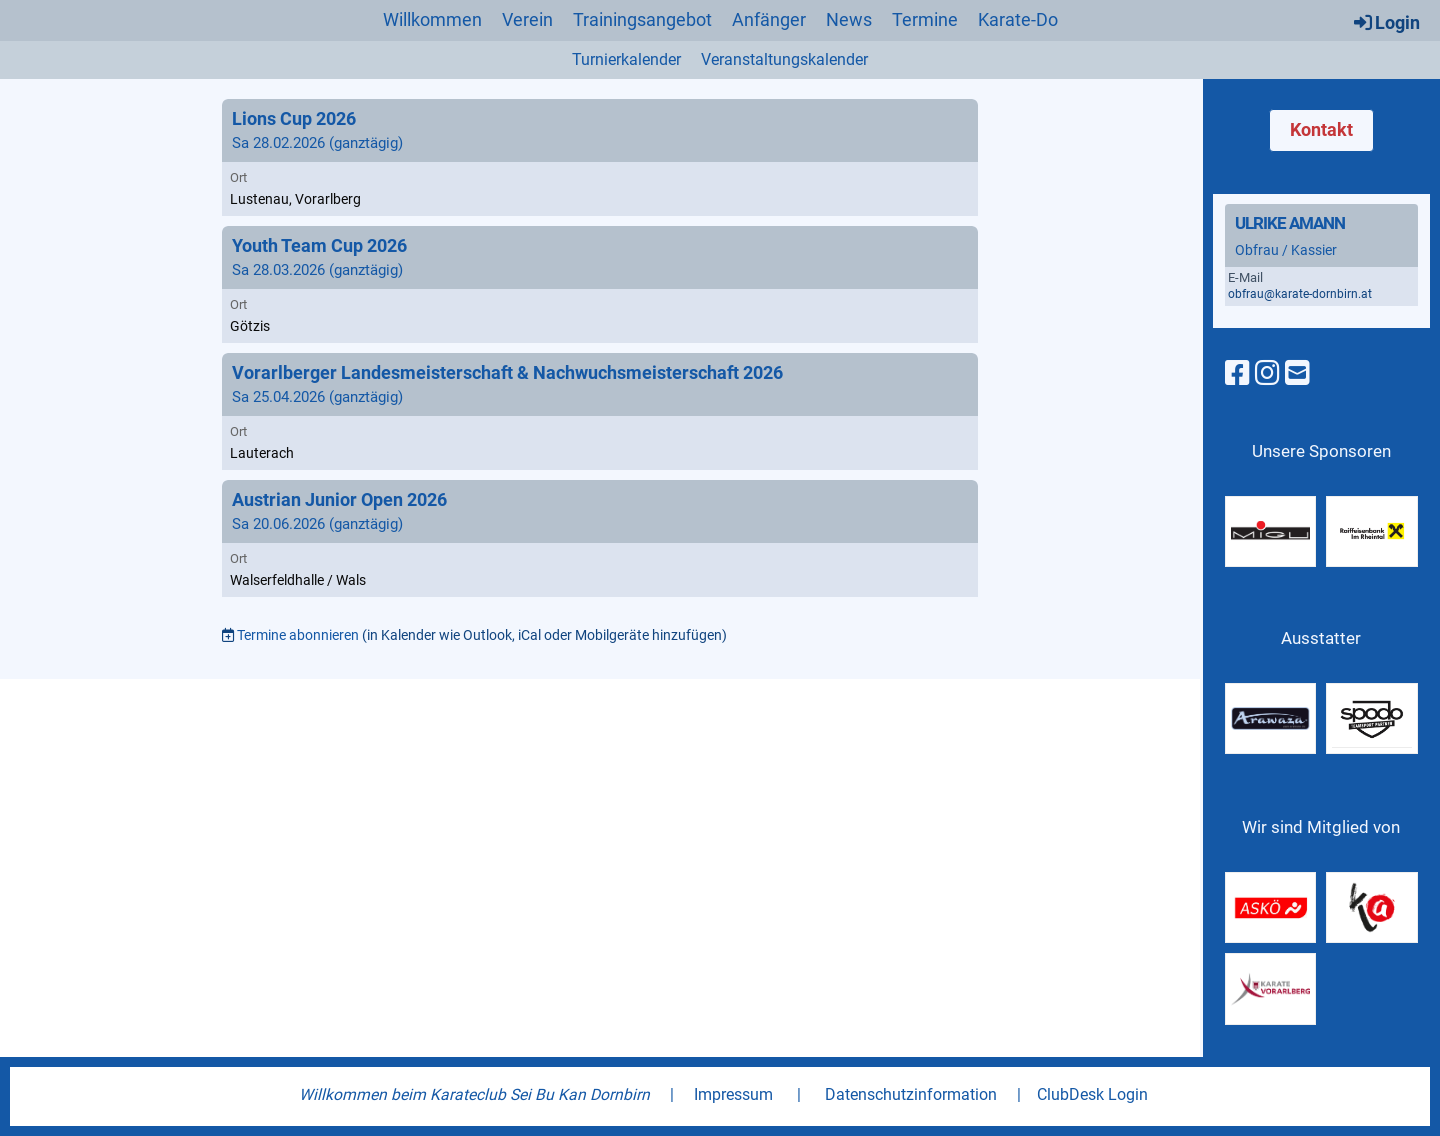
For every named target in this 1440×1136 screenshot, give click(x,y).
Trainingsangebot (642, 19)
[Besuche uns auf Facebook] (1237, 373)
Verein (527, 19)
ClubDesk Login (1092, 1094)
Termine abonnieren (298, 635)
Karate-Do (1018, 19)
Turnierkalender (626, 59)
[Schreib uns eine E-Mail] (1297, 373)
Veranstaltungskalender (784, 59)
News (849, 19)
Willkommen (432, 19)
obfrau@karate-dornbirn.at (1300, 294)
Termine (925, 19)
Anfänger (769, 19)
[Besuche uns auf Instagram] (1267, 373)
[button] (600, 157)
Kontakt (1321, 129)
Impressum (733, 1094)
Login (1385, 22)
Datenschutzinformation (911, 1094)
